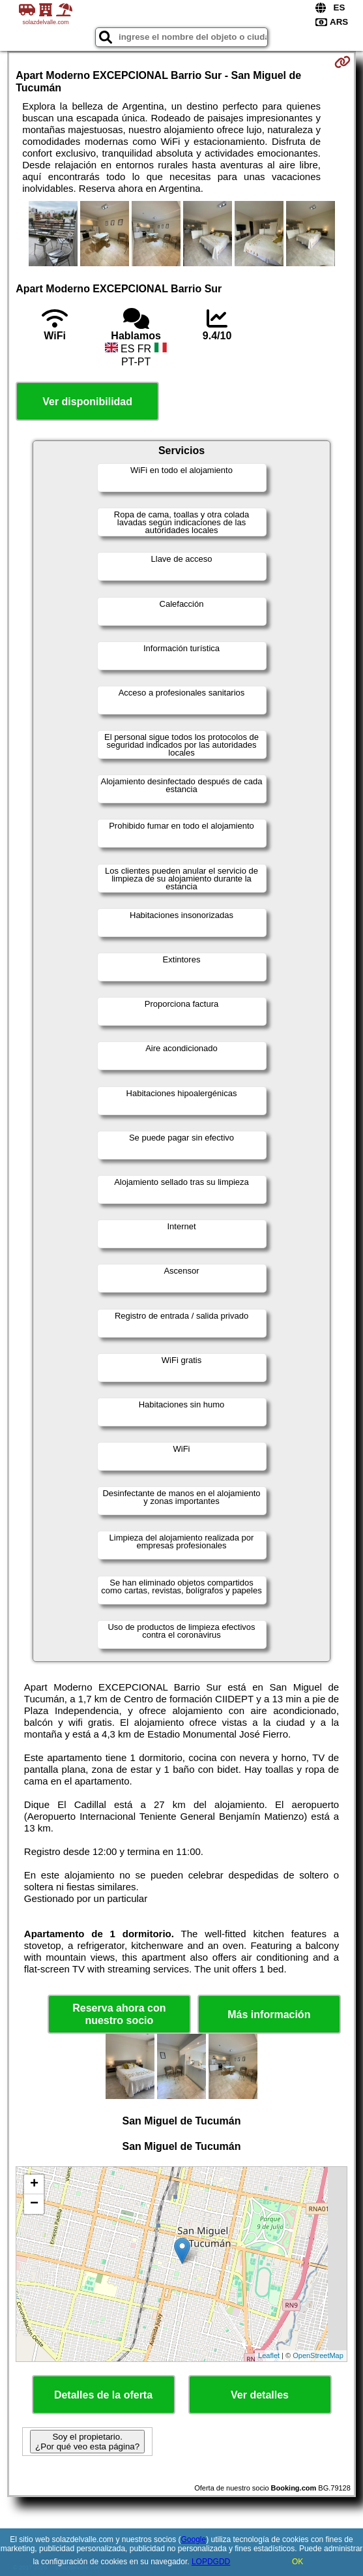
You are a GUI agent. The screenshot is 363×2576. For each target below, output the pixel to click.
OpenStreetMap (318, 2355)
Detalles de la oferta (103, 2394)
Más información (268, 2014)
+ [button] (34, 2184)
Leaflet (269, 2355)
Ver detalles (260, 2394)
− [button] (34, 2204)
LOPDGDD (211, 2561)
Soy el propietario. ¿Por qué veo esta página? (87, 2441)
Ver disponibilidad (87, 401)
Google (193, 2539)
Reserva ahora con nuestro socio (119, 2014)
